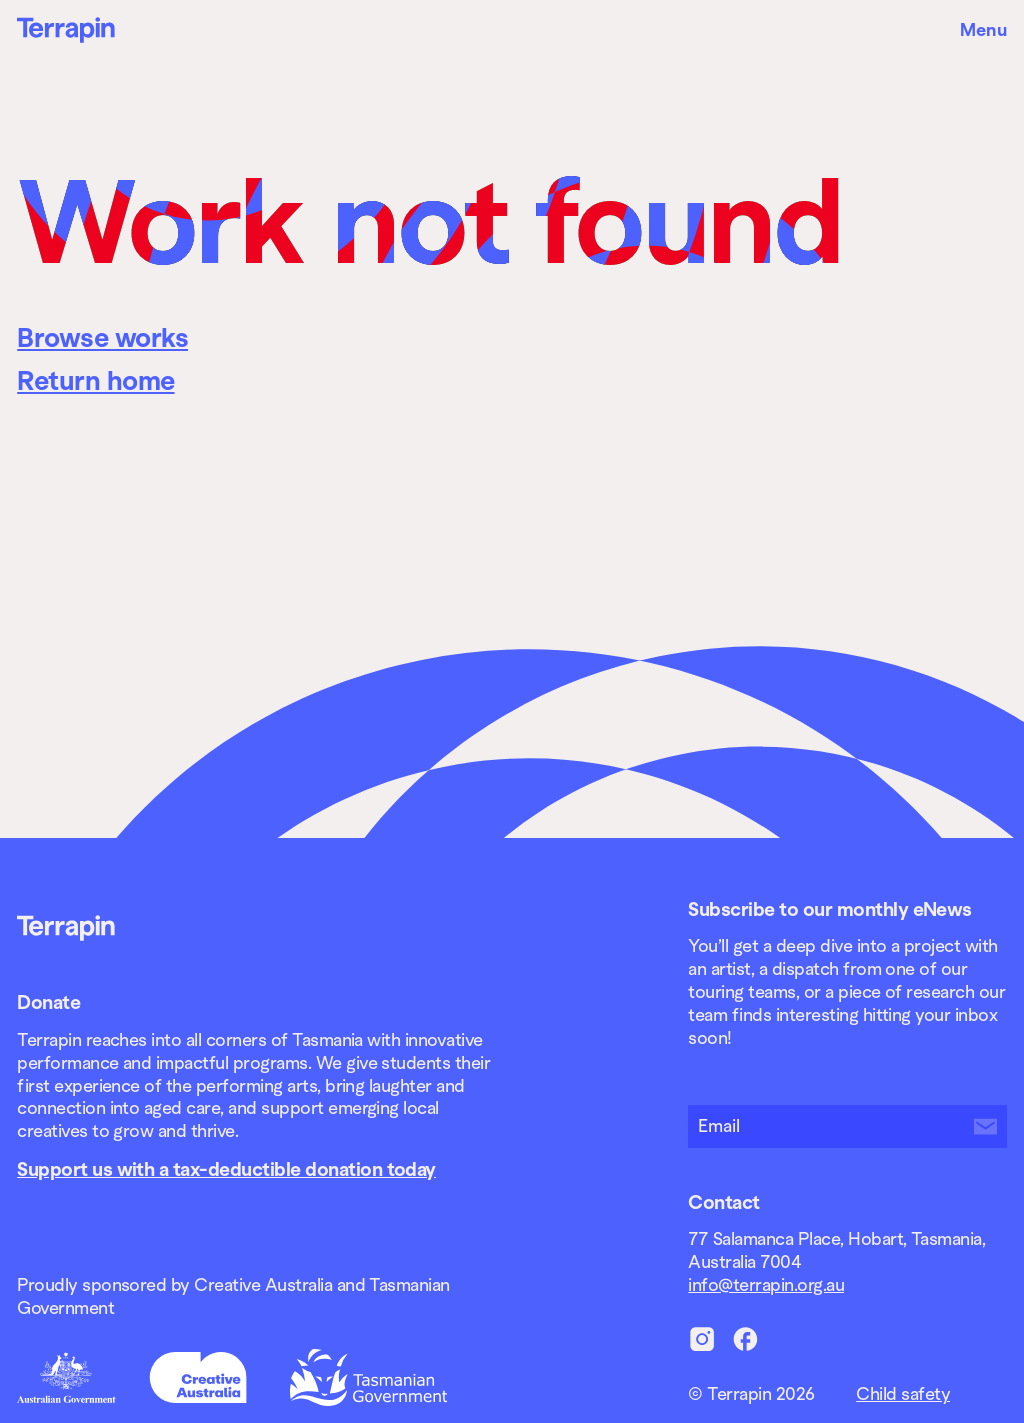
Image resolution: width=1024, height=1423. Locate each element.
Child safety (903, 1394)
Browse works (102, 338)
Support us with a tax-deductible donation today (226, 1169)
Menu (983, 30)
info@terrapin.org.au (766, 1285)
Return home (95, 381)
